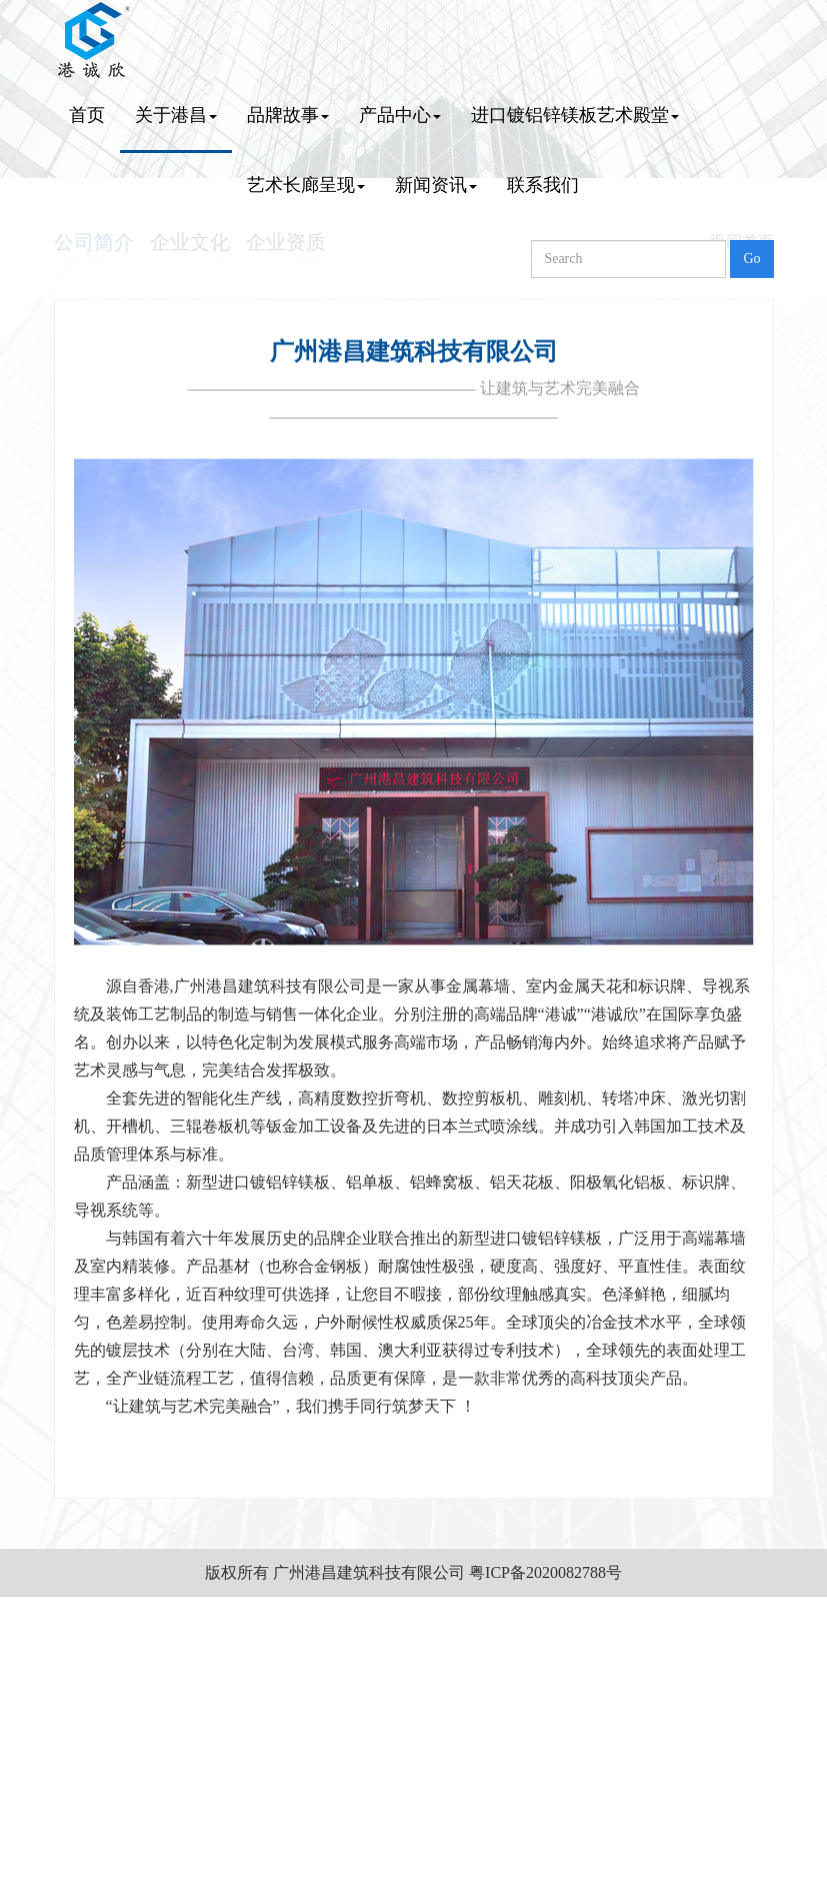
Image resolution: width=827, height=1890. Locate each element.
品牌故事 (288, 115)
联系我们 (543, 185)
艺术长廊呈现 (306, 185)
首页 (87, 115)
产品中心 (400, 115)
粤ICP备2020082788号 (545, 1572)
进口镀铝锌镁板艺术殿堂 (575, 115)
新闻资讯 (436, 185)
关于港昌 (176, 115)
